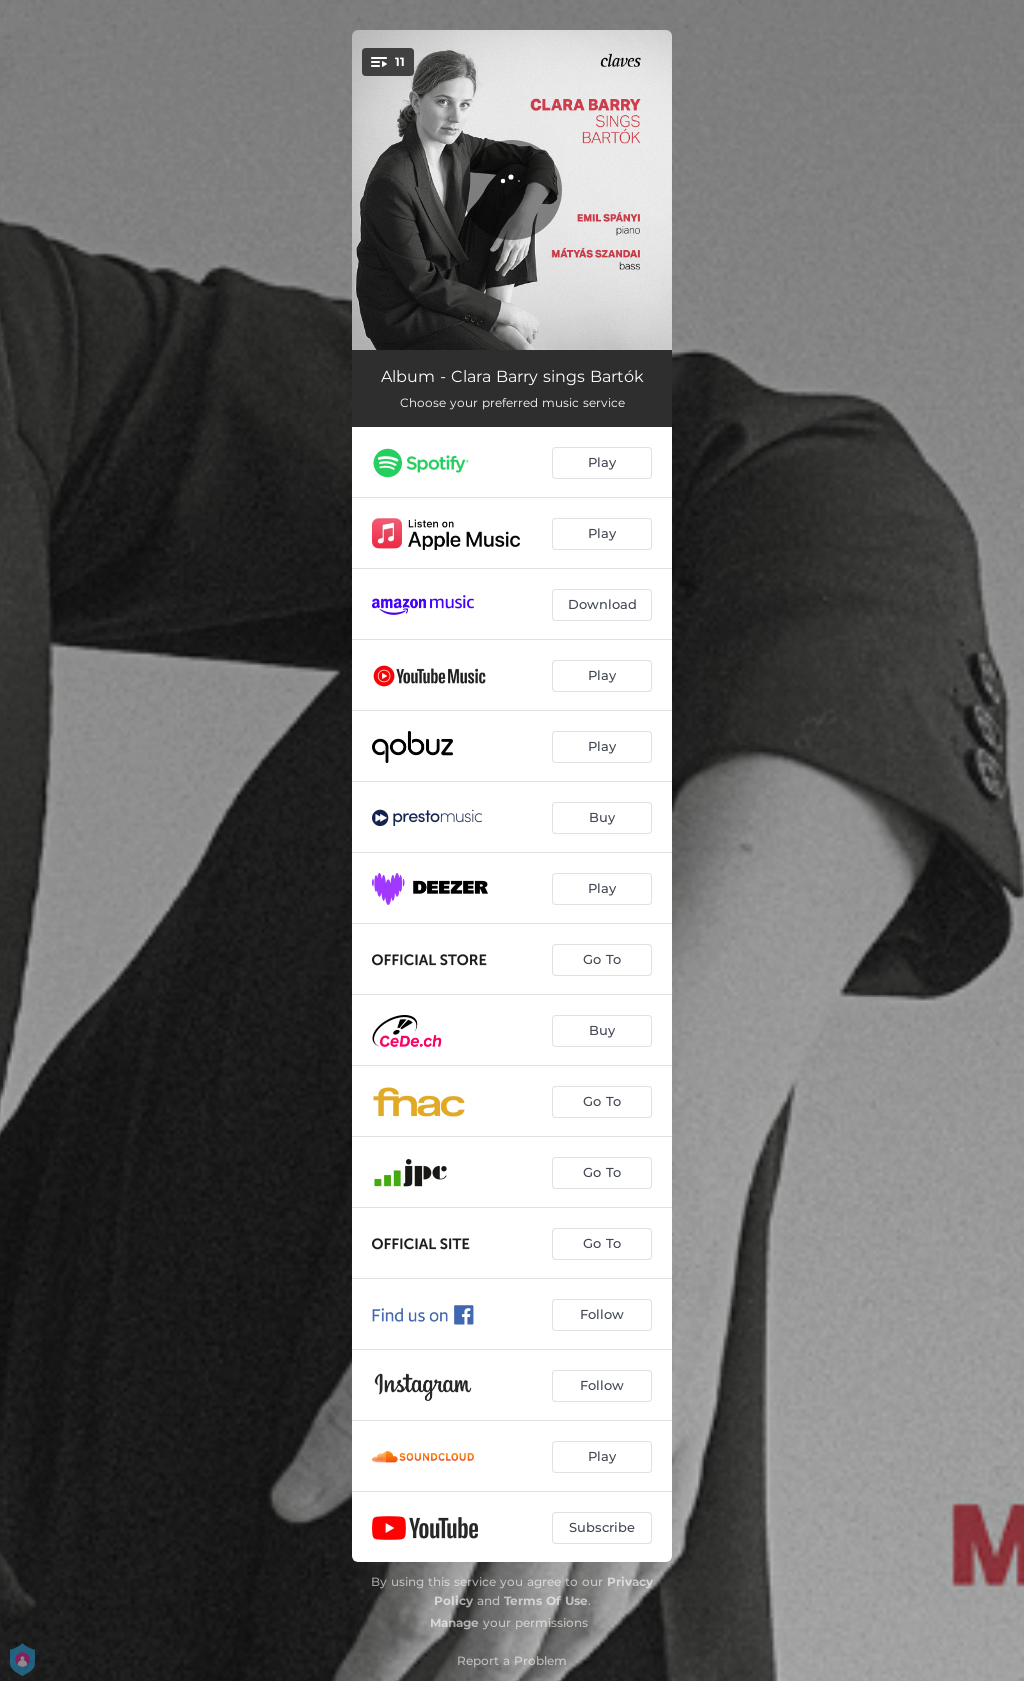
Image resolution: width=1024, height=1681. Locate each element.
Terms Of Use (546, 1600)
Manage (454, 1622)
